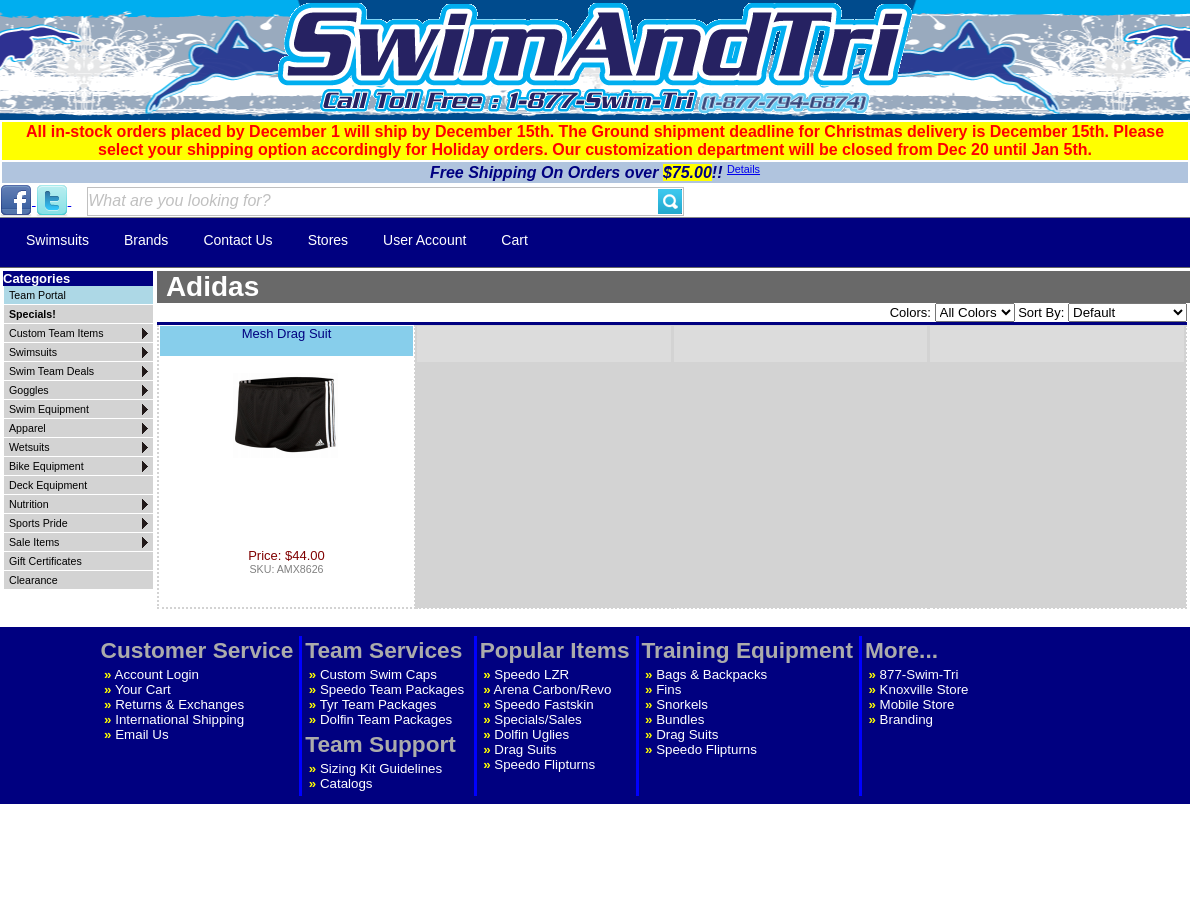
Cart (514, 240)
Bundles (680, 719)
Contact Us (237, 240)
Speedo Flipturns (544, 764)
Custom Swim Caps (378, 674)
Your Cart (143, 689)
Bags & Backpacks (711, 674)
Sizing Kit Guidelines (381, 768)
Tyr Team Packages (378, 704)
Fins (668, 689)
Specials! (32, 314)
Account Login (157, 674)
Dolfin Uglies (531, 734)
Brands (146, 240)
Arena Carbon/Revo (553, 689)
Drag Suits (525, 749)
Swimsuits (57, 240)
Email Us (141, 734)
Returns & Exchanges (179, 704)
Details (743, 169)
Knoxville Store (924, 689)
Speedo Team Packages (392, 689)
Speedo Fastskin (543, 704)
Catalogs (346, 783)
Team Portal (37, 295)
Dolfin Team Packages (386, 719)
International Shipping (179, 719)
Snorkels (682, 704)
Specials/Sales (537, 719)
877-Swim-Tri (919, 674)
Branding (906, 719)
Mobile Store (917, 704)
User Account (424, 240)
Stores (328, 240)
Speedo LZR (531, 674)
